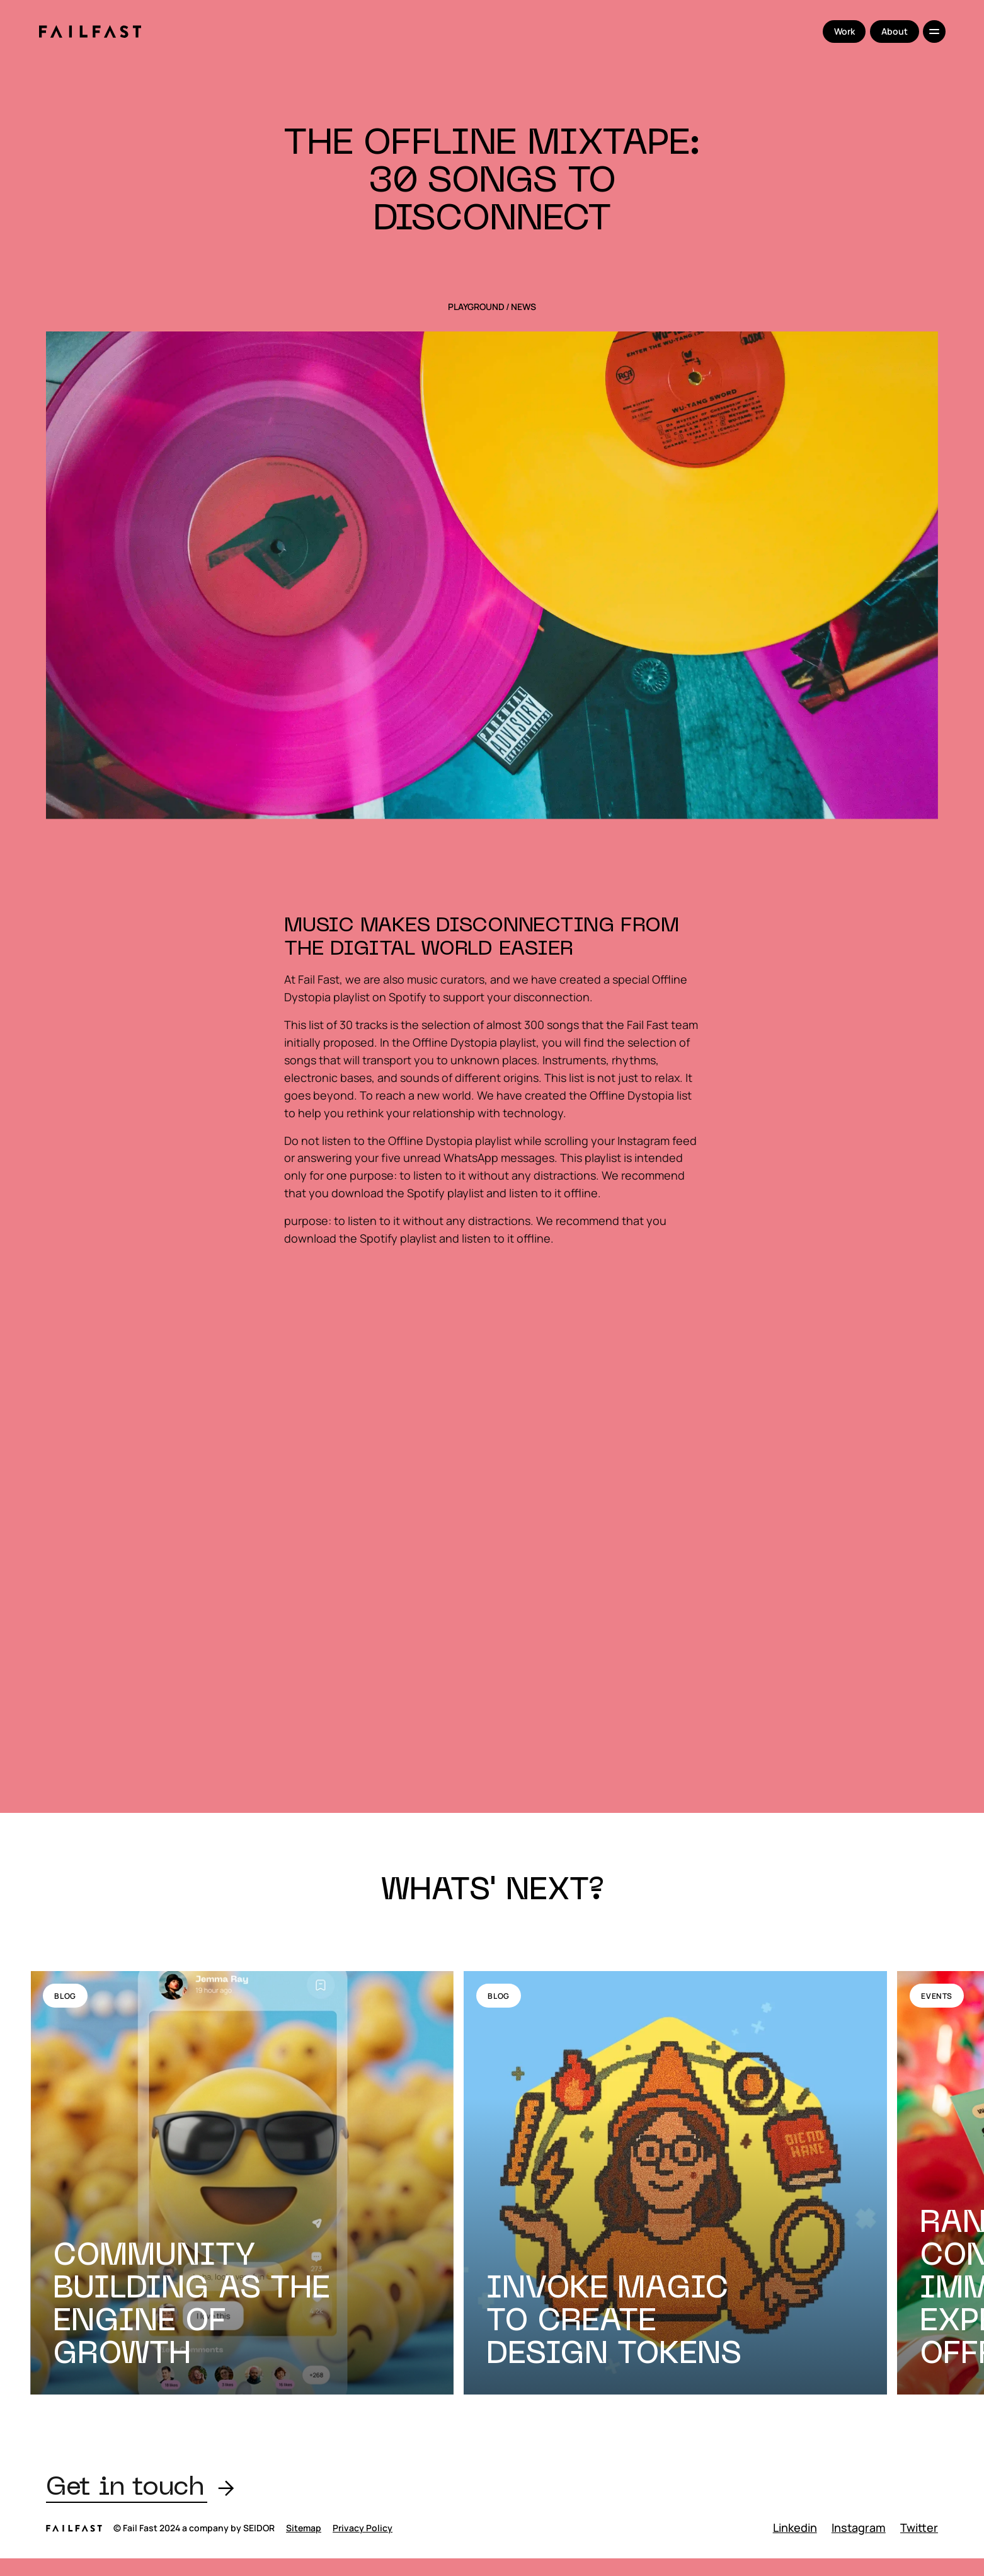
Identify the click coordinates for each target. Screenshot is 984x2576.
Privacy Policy (362, 2528)
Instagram (859, 2527)
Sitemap (303, 2528)
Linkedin (795, 2527)
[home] (89, 31)
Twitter (919, 2527)
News (523, 306)
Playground (476, 306)
